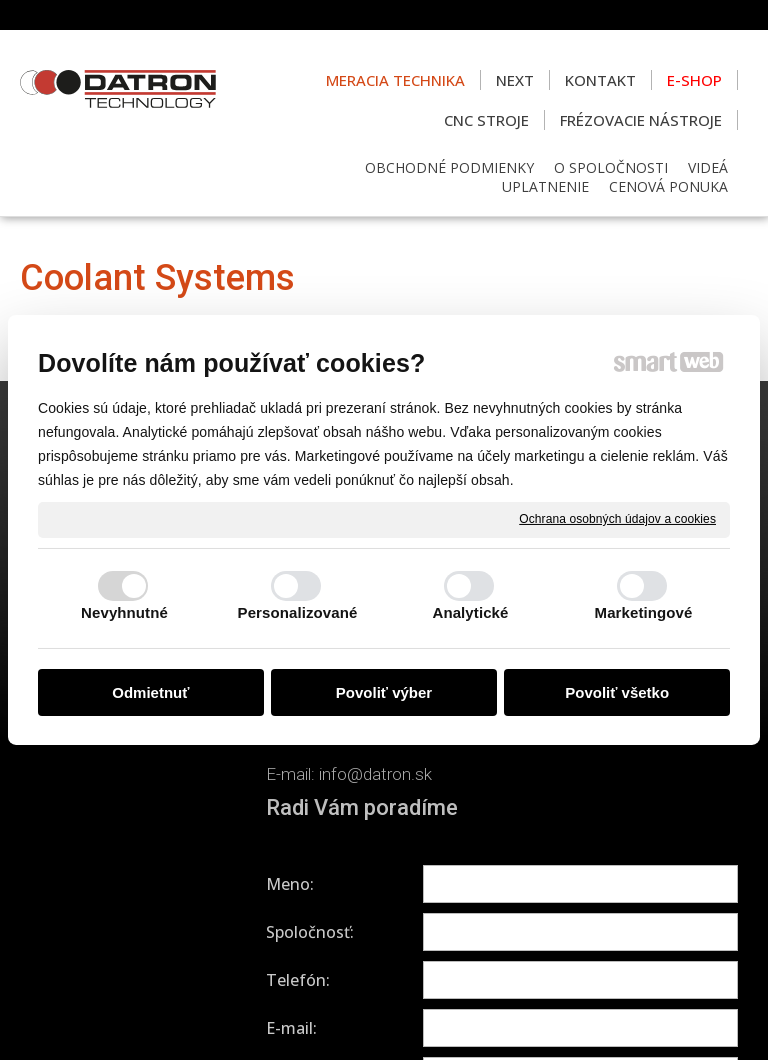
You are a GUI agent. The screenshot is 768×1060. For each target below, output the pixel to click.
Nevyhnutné (124, 612)
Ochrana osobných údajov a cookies (617, 519)
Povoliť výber (384, 692)
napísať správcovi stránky (420, 1001)
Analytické (470, 612)
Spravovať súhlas (384, 1021)
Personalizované (298, 612)
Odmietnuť (150, 692)
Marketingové (644, 612)
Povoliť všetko (617, 692)
